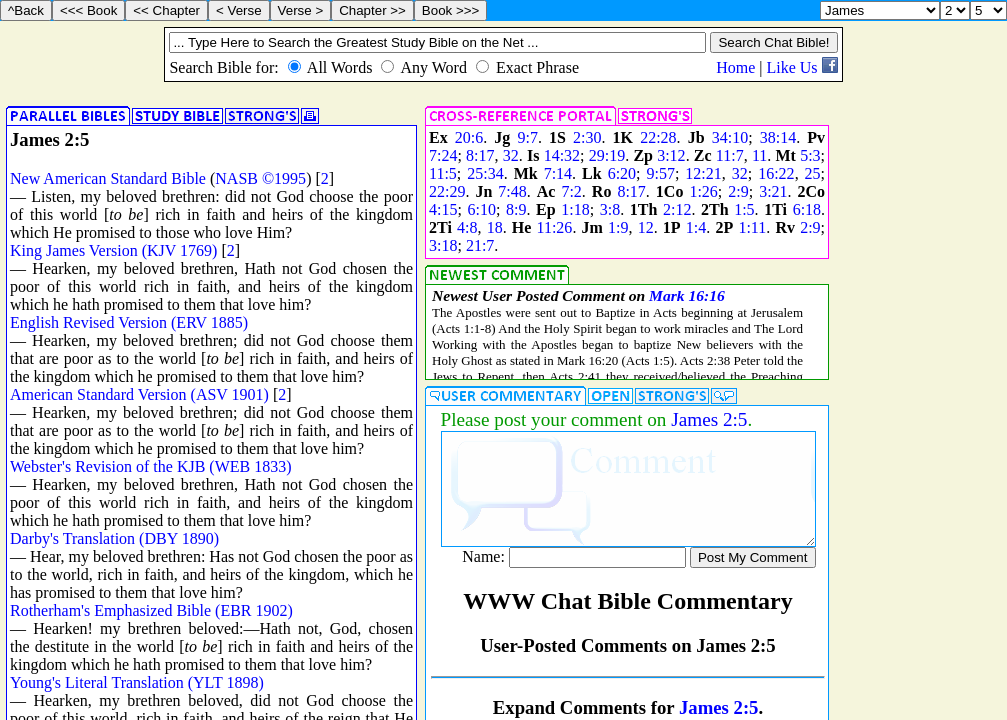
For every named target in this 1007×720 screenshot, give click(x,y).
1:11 (752, 227)
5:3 (810, 155)
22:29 (447, 191)
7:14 (558, 173)
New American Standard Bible (108, 178)
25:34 (485, 173)
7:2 (571, 191)
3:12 (671, 155)
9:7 (527, 137)
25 (813, 173)
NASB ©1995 (260, 178)
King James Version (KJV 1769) (113, 250)
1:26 (703, 191)
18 (495, 227)
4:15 (443, 209)
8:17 (480, 155)
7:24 (443, 155)
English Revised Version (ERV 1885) (129, 322)
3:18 (443, 245)
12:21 (703, 173)
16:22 (776, 173)
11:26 (555, 227)
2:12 (677, 209)
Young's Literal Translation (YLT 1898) (137, 682)
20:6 (469, 137)
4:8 (467, 227)
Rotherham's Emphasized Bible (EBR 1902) (151, 610)
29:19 (607, 155)
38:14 (778, 137)
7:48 (512, 191)
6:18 (807, 209)
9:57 (660, 173)
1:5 (744, 209)
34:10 (730, 137)
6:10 (482, 209)
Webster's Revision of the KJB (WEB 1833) (151, 466)
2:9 (738, 191)
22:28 (658, 137)
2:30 (587, 137)
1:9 (618, 227)
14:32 (562, 155)
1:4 (696, 227)
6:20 (622, 173)
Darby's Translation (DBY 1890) (114, 538)
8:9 (516, 209)
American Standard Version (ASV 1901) (139, 394)
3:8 (610, 209)
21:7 (480, 245)
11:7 (730, 155)
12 (646, 227)
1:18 (575, 209)
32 (511, 155)
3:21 (773, 191)
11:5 (443, 173)
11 (759, 155)
